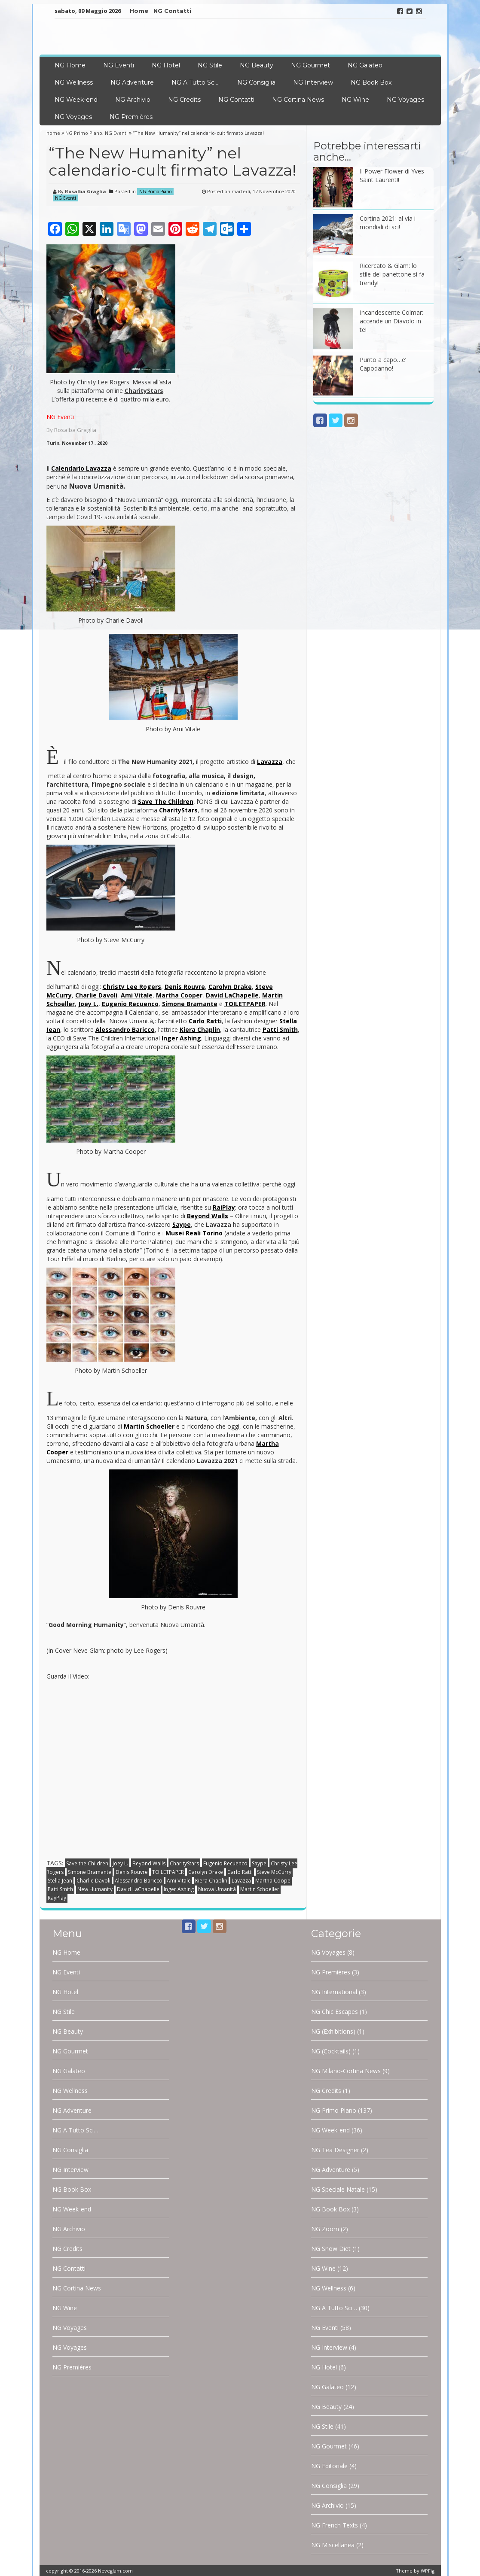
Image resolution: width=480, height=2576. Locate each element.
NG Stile (210, 65)
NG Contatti (172, 10)
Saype (259, 1863)
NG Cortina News (298, 99)
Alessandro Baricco (138, 1880)
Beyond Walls (148, 1863)
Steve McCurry (274, 1872)
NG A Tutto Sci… (195, 82)
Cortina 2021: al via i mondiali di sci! (388, 222)
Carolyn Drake (205, 1872)
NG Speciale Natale (338, 2189)
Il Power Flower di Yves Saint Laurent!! (392, 175)
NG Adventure (132, 82)
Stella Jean (60, 1880)
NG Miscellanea (333, 2545)
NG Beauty (256, 65)
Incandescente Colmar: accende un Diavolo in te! (391, 321)
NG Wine (355, 99)
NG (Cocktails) (331, 2051)
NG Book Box (371, 82)
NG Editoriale (329, 2466)
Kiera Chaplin (211, 1880)
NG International (334, 1992)
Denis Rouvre (132, 1872)
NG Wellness (74, 82)
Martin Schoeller (259, 1889)
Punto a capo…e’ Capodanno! (383, 364)
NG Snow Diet (331, 2248)
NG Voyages (405, 99)
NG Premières (131, 117)
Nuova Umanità (217, 1889)
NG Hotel (166, 65)
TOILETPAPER (168, 1872)
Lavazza (241, 1880)
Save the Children (87, 1863)
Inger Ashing (179, 1889)
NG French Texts (334, 2525)
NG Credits (184, 99)
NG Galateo (365, 65)
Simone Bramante (89, 1872)
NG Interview (313, 82)
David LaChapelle (138, 1889)
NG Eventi (118, 65)
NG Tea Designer (335, 2150)
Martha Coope (272, 1880)
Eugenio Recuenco (225, 1863)
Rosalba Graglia (85, 191)
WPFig (427, 2570)
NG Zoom (325, 2229)
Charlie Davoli (93, 1880)
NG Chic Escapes (334, 2011)
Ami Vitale (179, 1880)
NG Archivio (132, 99)
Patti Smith (60, 1889)
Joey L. (120, 1863)
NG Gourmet (310, 65)
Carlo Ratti (240, 1872)
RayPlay (57, 1897)
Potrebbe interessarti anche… (367, 151)
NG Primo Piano (83, 133)
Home (139, 10)
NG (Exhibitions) (333, 2031)
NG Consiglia (256, 82)
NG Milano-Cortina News (346, 2071)
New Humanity (95, 1889)
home (53, 133)
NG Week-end (76, 99)
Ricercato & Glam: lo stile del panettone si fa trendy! (392, 274)
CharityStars (184, 1863)
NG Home (70, 65)
